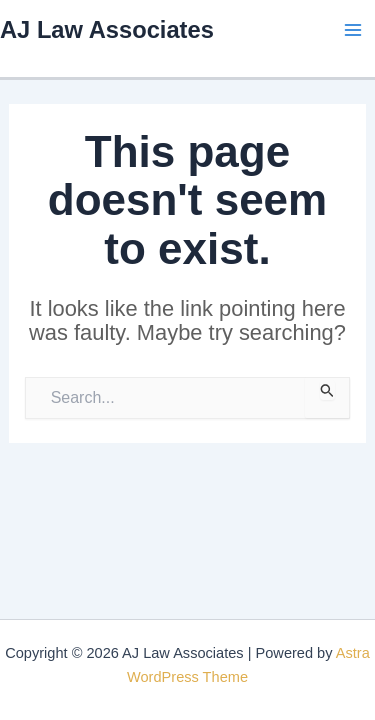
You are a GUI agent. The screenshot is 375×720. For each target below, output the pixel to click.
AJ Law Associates (107, 30)
